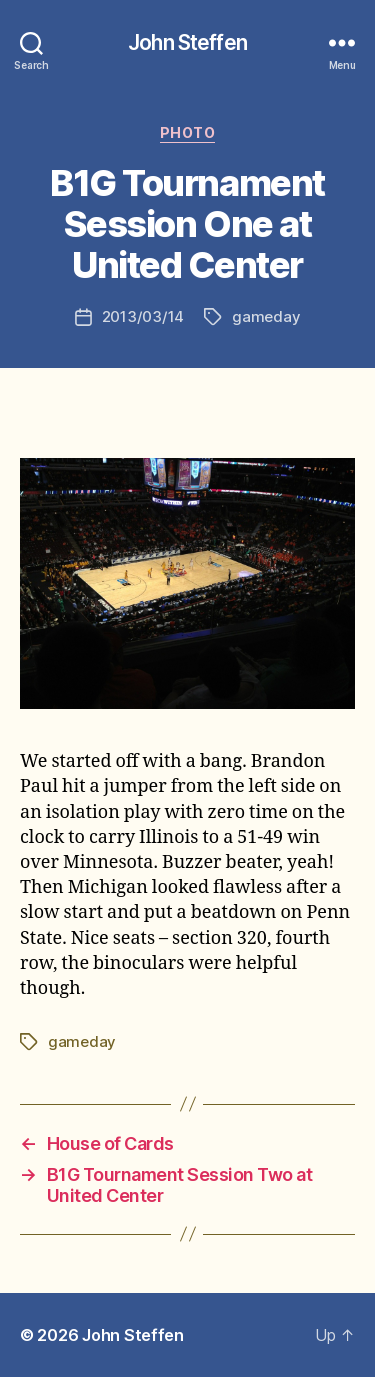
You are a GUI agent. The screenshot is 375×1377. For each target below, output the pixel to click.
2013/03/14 (143, 316)
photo (188, 132)
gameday (266, 316)
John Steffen (187, 42)
